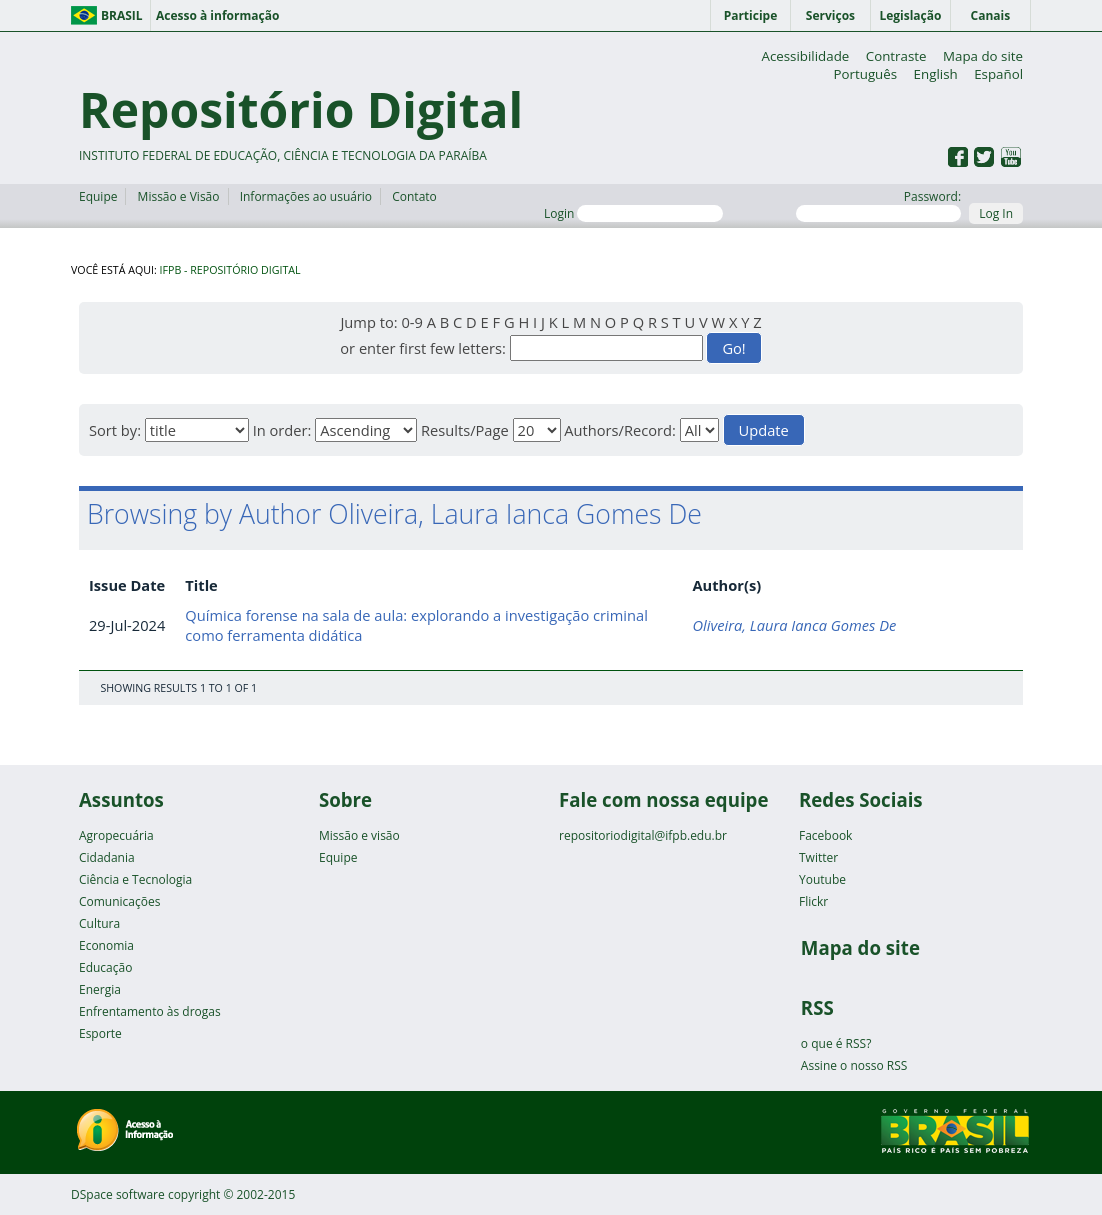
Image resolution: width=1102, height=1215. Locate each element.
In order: (282, 430)
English (936, 74)
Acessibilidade (805, 56)
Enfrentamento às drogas (150, 1011)
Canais (991, 15)
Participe (751, 15)
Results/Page (465, 430)
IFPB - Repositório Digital (230, 270)
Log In (996, 213)
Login (633, 213)
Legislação (910, 15)
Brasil (122, 15)
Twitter (818, 857)
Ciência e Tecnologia (135, 879)
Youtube (822, 879)
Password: (878, 205)
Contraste (896, 56)
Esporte (100, 1033)
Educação (105, 967)
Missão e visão (359, 835)
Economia (106, 945)
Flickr (813, 901)
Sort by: (115, 430)
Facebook (825, 835)
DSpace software (118, 1194)
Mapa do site (983, 56)
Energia (100, 989)
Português (865, 74)
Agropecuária (116, 835)
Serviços (830, 15)
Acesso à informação (217, 15)
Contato (414, 196)
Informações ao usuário (306, 196)
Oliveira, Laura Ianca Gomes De (794, 625)
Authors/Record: (620, 430)
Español (998, 74)
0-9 (411, 322)
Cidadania (107, 857)
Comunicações (119, 901)
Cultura (99, 923)
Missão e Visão (179, 196)
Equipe (98, 196)
